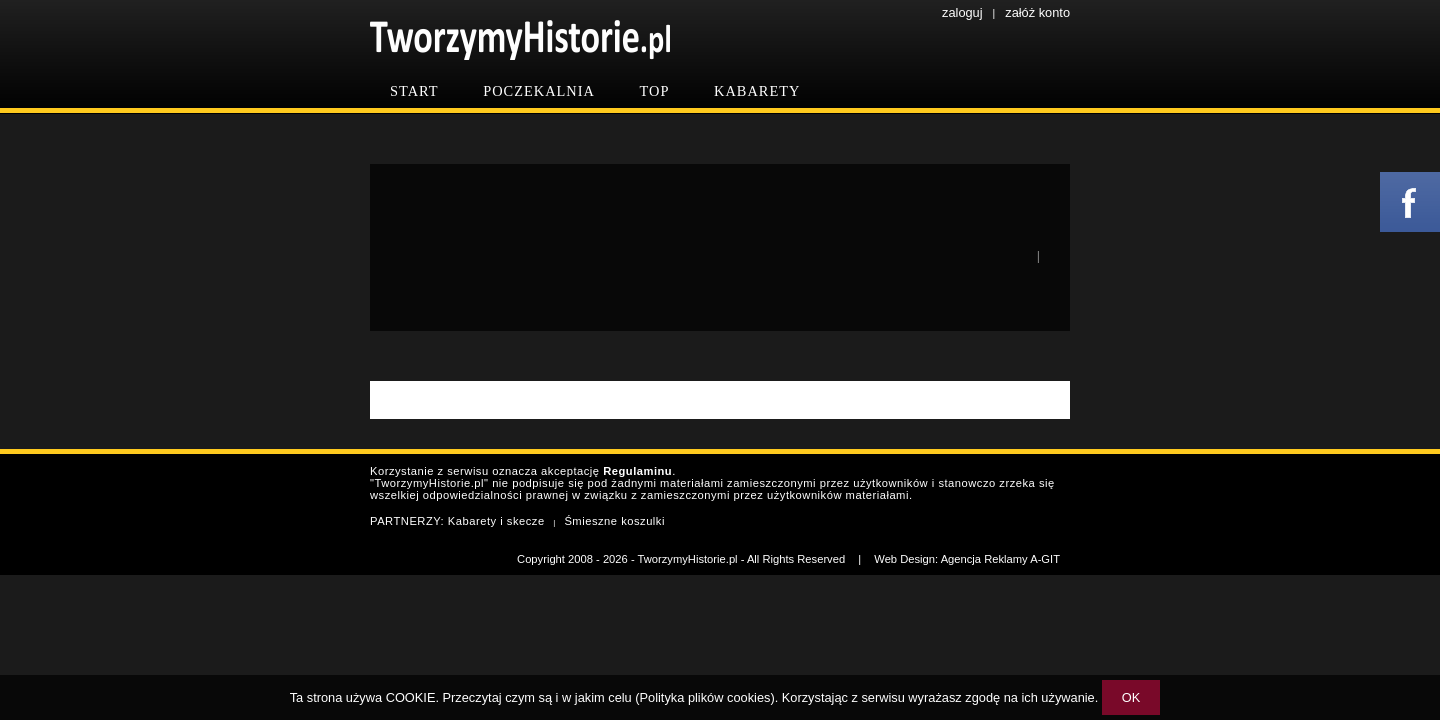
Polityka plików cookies (705, 697)
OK (1131, 697)
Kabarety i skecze (496, 521)
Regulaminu (637, 471)
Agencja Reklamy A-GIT (1000, 559)
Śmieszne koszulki (614, 521)
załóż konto (1037, 12)
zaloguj (962, 12)
